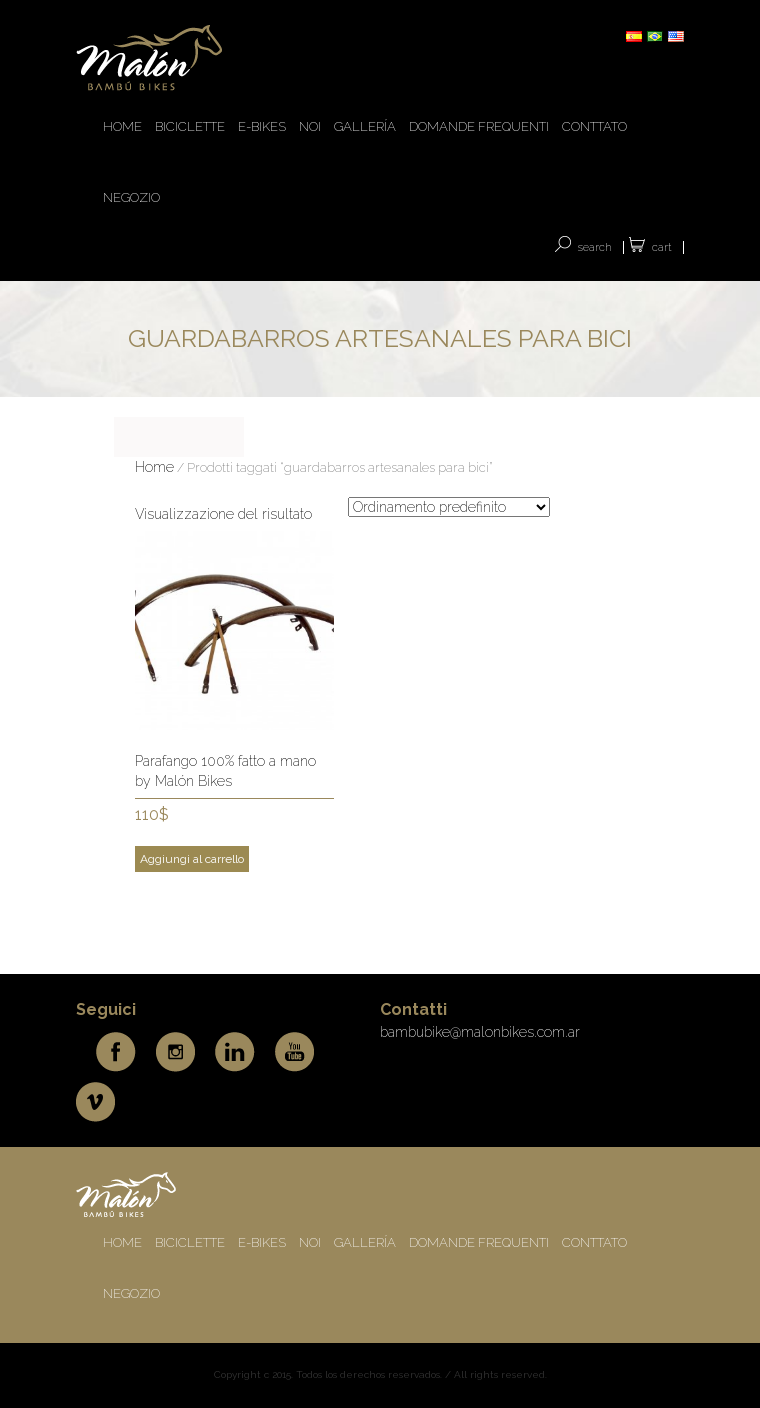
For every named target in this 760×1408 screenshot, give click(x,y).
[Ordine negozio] (449, 507)
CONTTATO (594, 126)
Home (154, 467)
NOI (310, 126)
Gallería (365, 126)
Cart (662, 247)
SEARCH (595, 247)
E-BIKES (262, 126)
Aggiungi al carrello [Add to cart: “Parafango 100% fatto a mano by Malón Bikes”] (192, 859)
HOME (122, 126)
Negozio (131, 197)
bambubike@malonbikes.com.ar (480, 1032)
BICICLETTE (190, 126)
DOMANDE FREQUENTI (479, 126)
